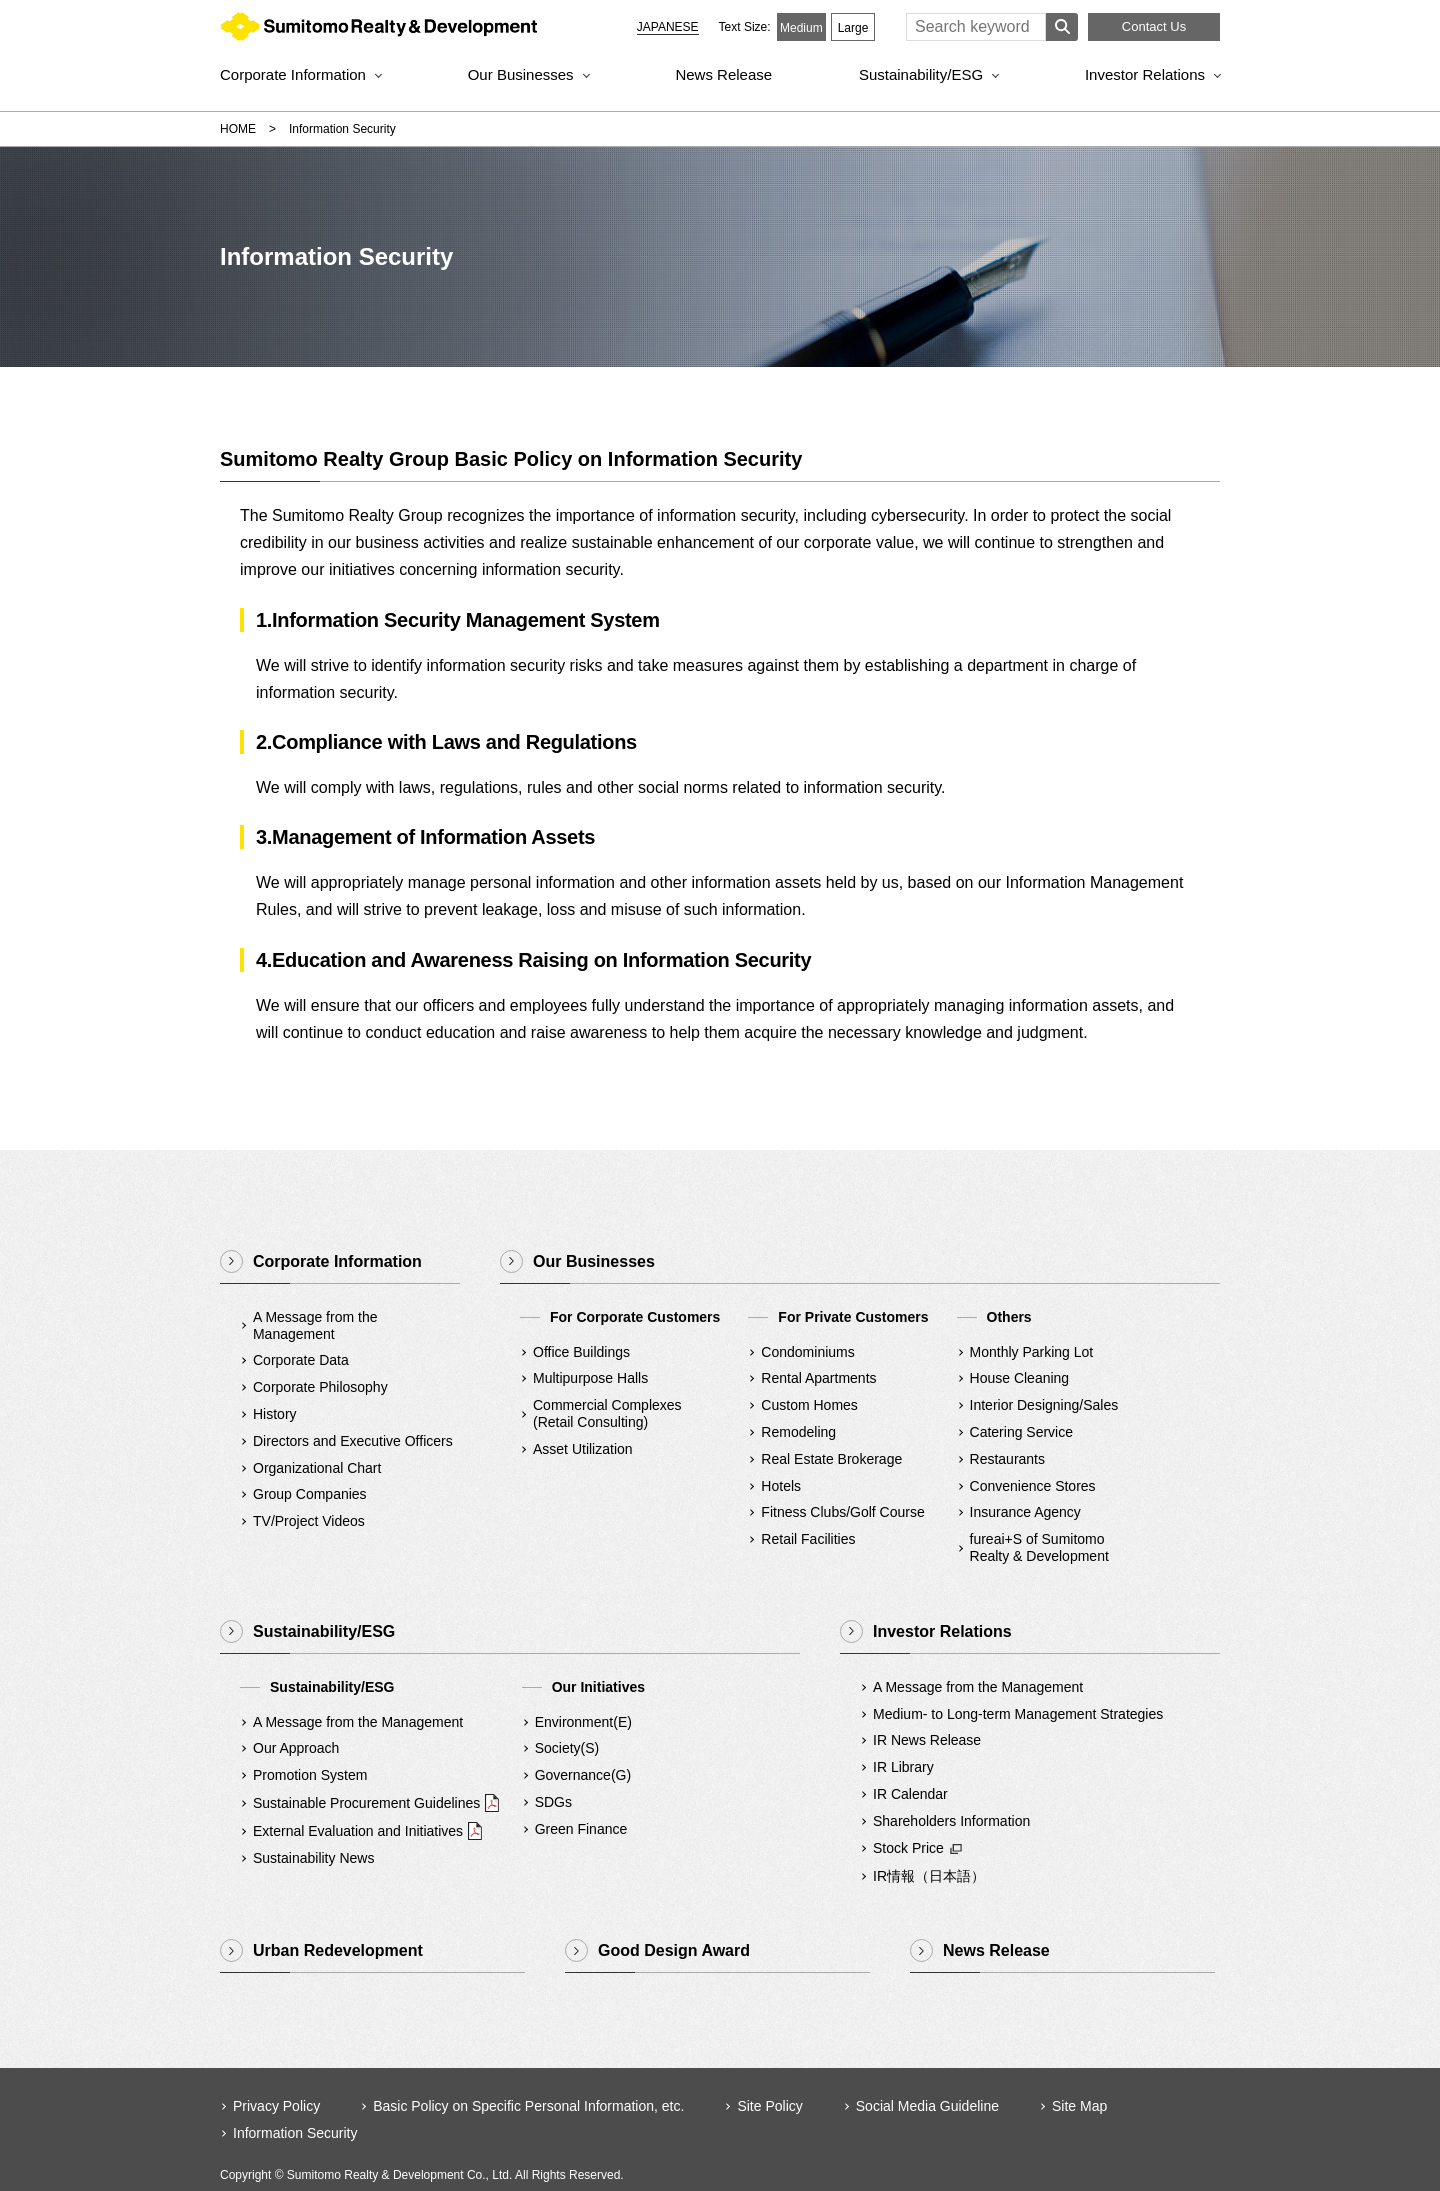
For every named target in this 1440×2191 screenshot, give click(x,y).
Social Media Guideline (927, 2106)
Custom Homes (809, 1405)
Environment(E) (583, 1722)
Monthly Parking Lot (1032, 1352)
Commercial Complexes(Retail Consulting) (607, 1413)
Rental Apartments (818, 1378)
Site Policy (769, 2106)
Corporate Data (301, 1360)
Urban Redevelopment (338, 1950)
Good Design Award (674, 1950)
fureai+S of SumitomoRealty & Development (1039, 1547)
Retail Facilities (808, 1539)
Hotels (781, 1486)
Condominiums (807, 1352)
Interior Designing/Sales (1044, 1405)
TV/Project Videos (309, 1521)
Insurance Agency (1025, 1512)
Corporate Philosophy (320, 1387)
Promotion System (310, 1775)
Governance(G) (583, 1775)
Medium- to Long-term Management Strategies (1018, 1714)
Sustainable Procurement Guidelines (366, 1803)
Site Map (1079, 2106)
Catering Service (1022, 1432)
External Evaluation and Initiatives (358, 1831)
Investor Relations (1145, 74)
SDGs (553, 1802)
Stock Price (908, 1848)
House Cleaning (1020, 1378)
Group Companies (310, 1494)
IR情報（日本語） (929, 1876)
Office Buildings (581, 1352)
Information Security (295, 2133)
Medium (801, 28)
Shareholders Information (951, 1821)
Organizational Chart (317, 1468)
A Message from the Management (315, 1325)
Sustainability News (313, 1858)
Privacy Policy (276, 2106)
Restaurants (1007, 1459)
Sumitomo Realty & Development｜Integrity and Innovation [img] (378, 31)
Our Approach (296, 1748)
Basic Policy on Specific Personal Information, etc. (528, 2106)
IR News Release (927, 1740)
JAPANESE (668, 27)
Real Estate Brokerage (831, 1459)
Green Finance (581, 1829)
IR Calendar (910, 1794)
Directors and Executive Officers (353, 1441)
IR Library (903, 1767)
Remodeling (798, 1432)
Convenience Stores (1033, 1486)
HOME (238, 129)
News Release (723, 74)
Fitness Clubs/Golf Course (842, 1512)
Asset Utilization (583, 1449)
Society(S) (567, 1748)
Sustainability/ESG (921, 74)
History (275, 1414)
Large (853, 28)
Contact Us (1154, 26)
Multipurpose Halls (590, 1378)
